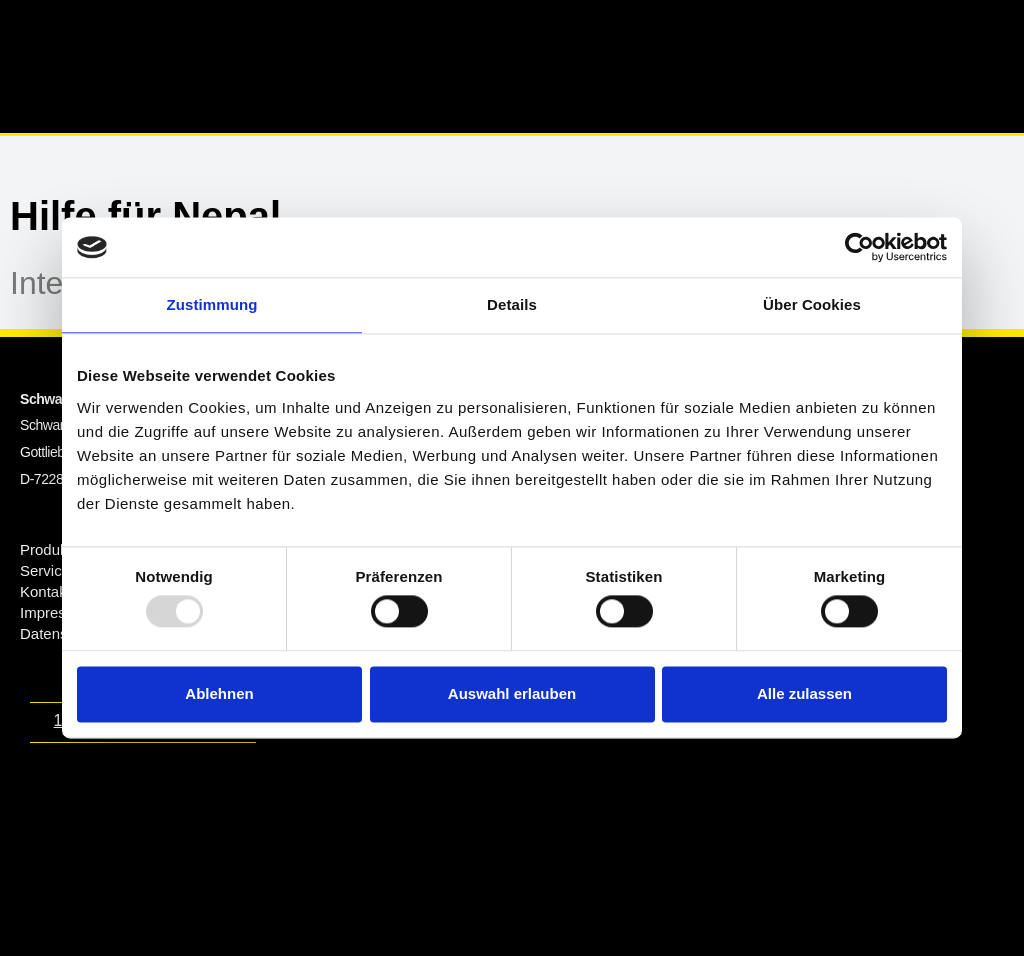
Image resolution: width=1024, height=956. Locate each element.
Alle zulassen (804, 693)
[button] (669, 40)
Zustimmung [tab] (212, 304)
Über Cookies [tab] (812, 304)
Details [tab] (512, 304)
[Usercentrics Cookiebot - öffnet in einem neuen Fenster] (859, 247)
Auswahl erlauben (512, 693)
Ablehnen (219, 693)
